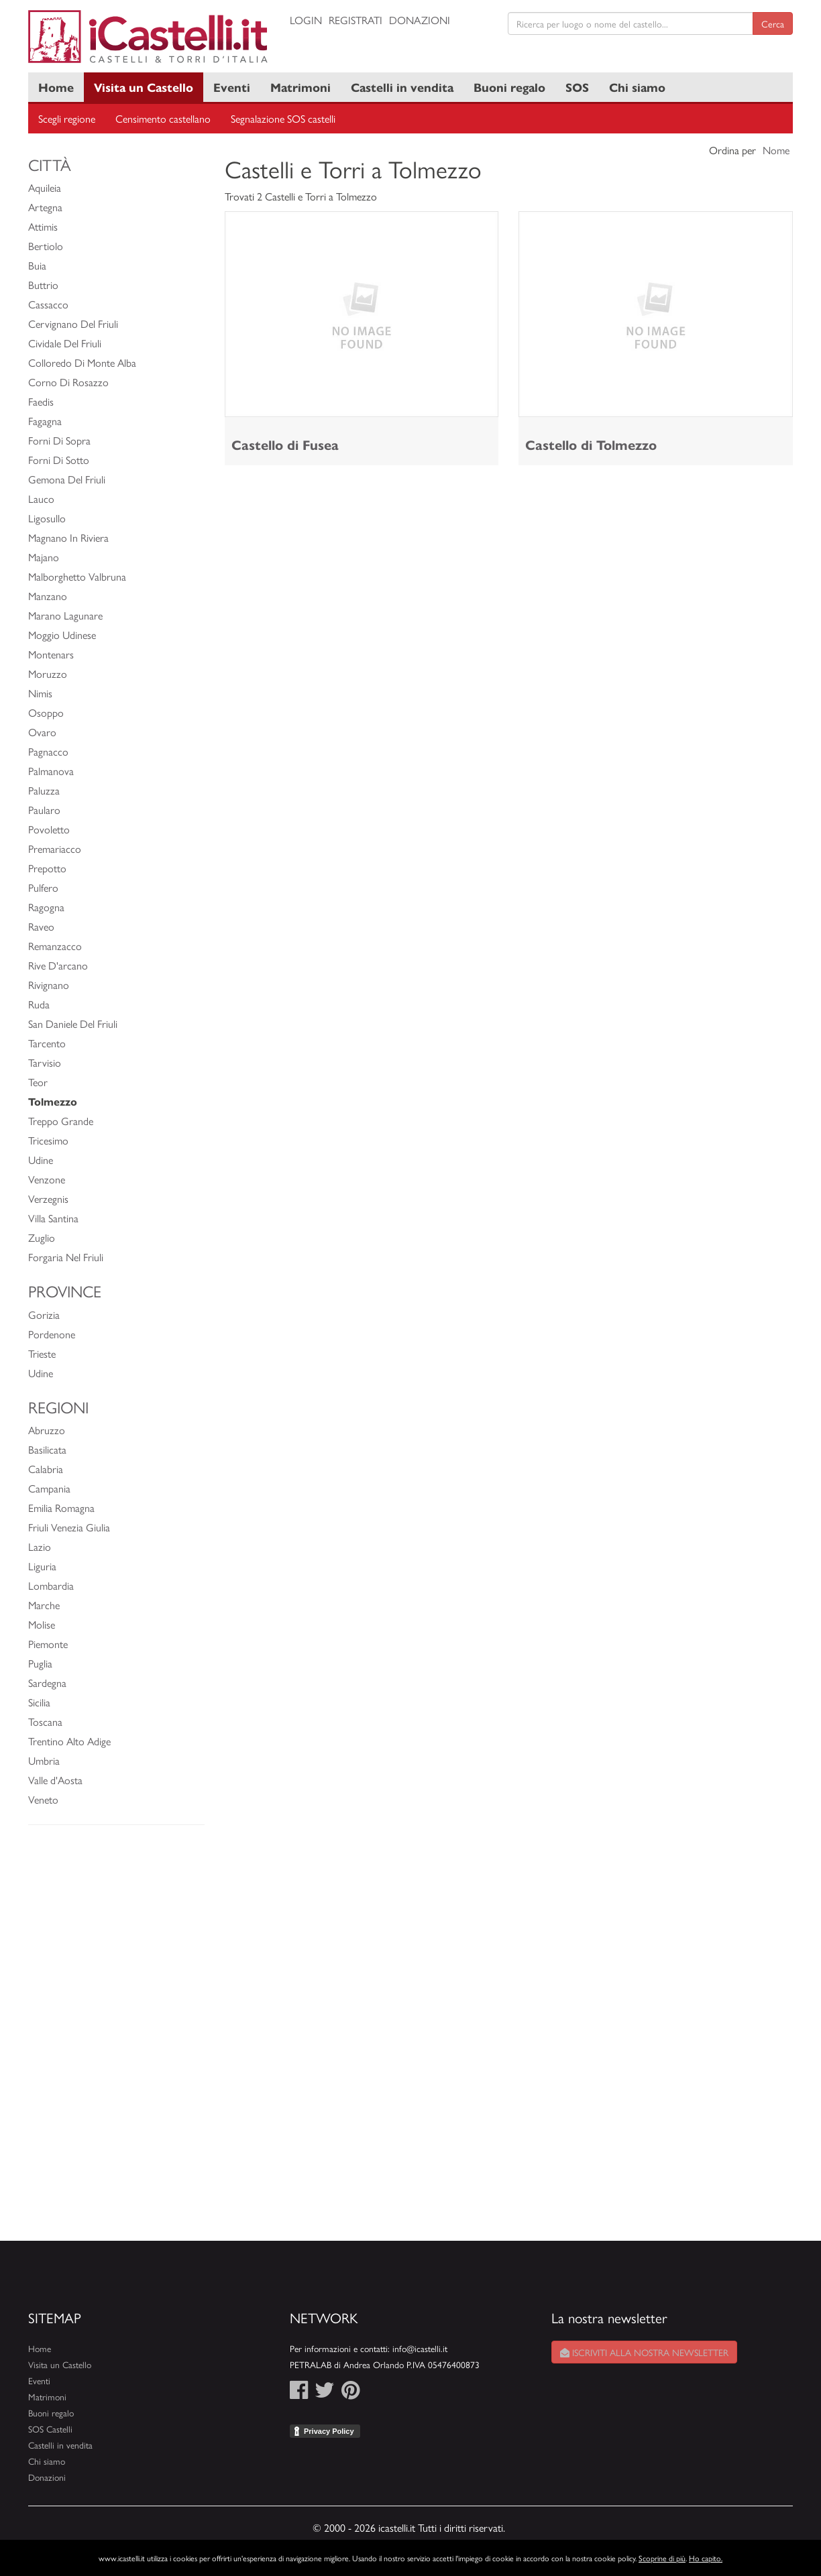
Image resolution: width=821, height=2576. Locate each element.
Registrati (355, 19)
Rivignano (48, 984)
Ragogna (46, 907)
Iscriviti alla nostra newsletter (644, 2352)
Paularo (44, 809)
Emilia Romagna (61, 1507)
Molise (41, 1624)
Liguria (42, 1566)
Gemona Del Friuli (66, 479)
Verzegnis (48, 1198)
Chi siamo (637, 86)
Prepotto (47, 868)
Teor (38, 1082)
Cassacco (48, 304)
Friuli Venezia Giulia (69, 1527)
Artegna (45, 207)
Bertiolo (45, 245)
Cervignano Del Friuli (73, 323)
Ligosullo (47, 518)
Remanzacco (55, 945)
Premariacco (54, 848)
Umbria (44, 1760)
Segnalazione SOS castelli (283, 118)
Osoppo (46, 712)
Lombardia (51, 1585)
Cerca (772, 23)
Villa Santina (53, 1218)
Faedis (41, 401)
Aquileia (44, 187)
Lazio (39, 1546)
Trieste (42, 1353)
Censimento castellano (163, 118)
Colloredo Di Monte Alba (82, 362)
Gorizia (44, 1314)
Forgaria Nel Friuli (65, 1257)
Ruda (39, 1004)
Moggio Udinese (62, 634)
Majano (43, 557)
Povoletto (49, 829)
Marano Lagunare (65, 615)
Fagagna (45, 420)
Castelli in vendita (402, 86)
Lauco (41, 498)
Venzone (46, 1179)
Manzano (47, 595)
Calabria (45, 1468)
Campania (49, 1488)
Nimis (40, 693)
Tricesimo (48, 1140)
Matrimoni (300, 86)
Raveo (41, 926)
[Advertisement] (116, 2039)
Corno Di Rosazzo (68, 382)
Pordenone (51, 1334)
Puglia (40, 1663)
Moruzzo (47, 673)
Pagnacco (48, 751)
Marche (44, 1605)
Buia (37, 265)
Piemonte (48, 1643)
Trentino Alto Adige (69, 1741)
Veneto (43, 1799)
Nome (776, 150)
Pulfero (43, 887)
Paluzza (44, 790)
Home (56, 86)
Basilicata (47, 1449)
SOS (577, 86)
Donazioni (419, 19)
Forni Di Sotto (58, 459)
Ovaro (42, 732)
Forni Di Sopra (59, 440)
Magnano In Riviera (68, 537)
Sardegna (47, 1682)
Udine (40, 1159)
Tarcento (47, 1043)
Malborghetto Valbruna (77, 576)
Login (306, 19)
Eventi (231, 86)
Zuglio (41, 1237)
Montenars (51, 654)
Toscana (45, 1721)
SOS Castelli (50, 2428)
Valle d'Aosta (55, 1780)
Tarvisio (44, 1062)
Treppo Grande (60, 1120)
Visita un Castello (143, 86)
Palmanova (51, 770)
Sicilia (39, 1702)
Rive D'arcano (58, 965)
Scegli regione (66, 118)
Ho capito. (705, 2558)
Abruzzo (46, 1430)
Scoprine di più (662, 2558)
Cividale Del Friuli (64, 343)
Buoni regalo (509, 86)
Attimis (43, 226)
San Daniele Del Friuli (72, 1023)
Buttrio (43, 284)
